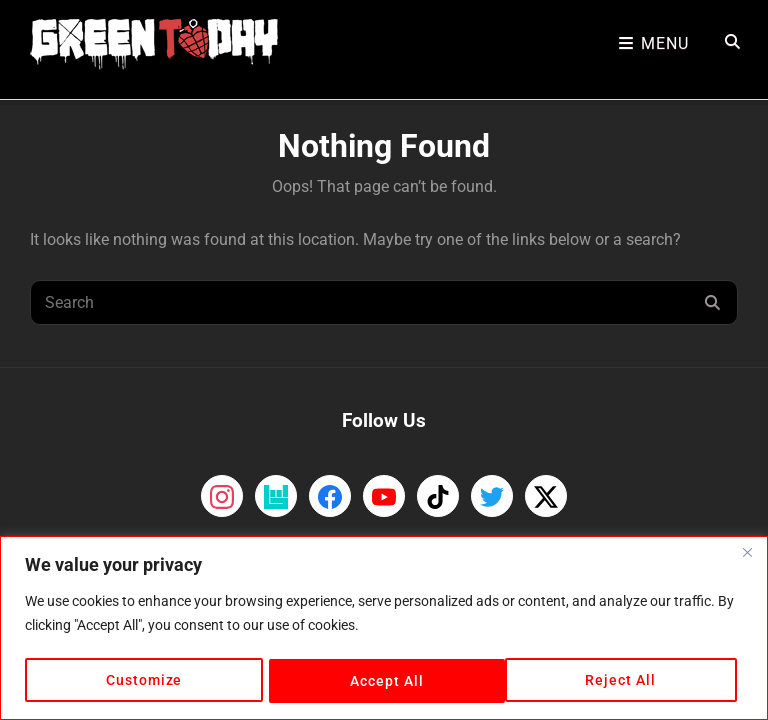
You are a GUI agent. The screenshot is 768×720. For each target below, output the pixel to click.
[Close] (747, 554)
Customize (143, 681)
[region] (384, 628)
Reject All (385, 681)
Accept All (626, 681)
